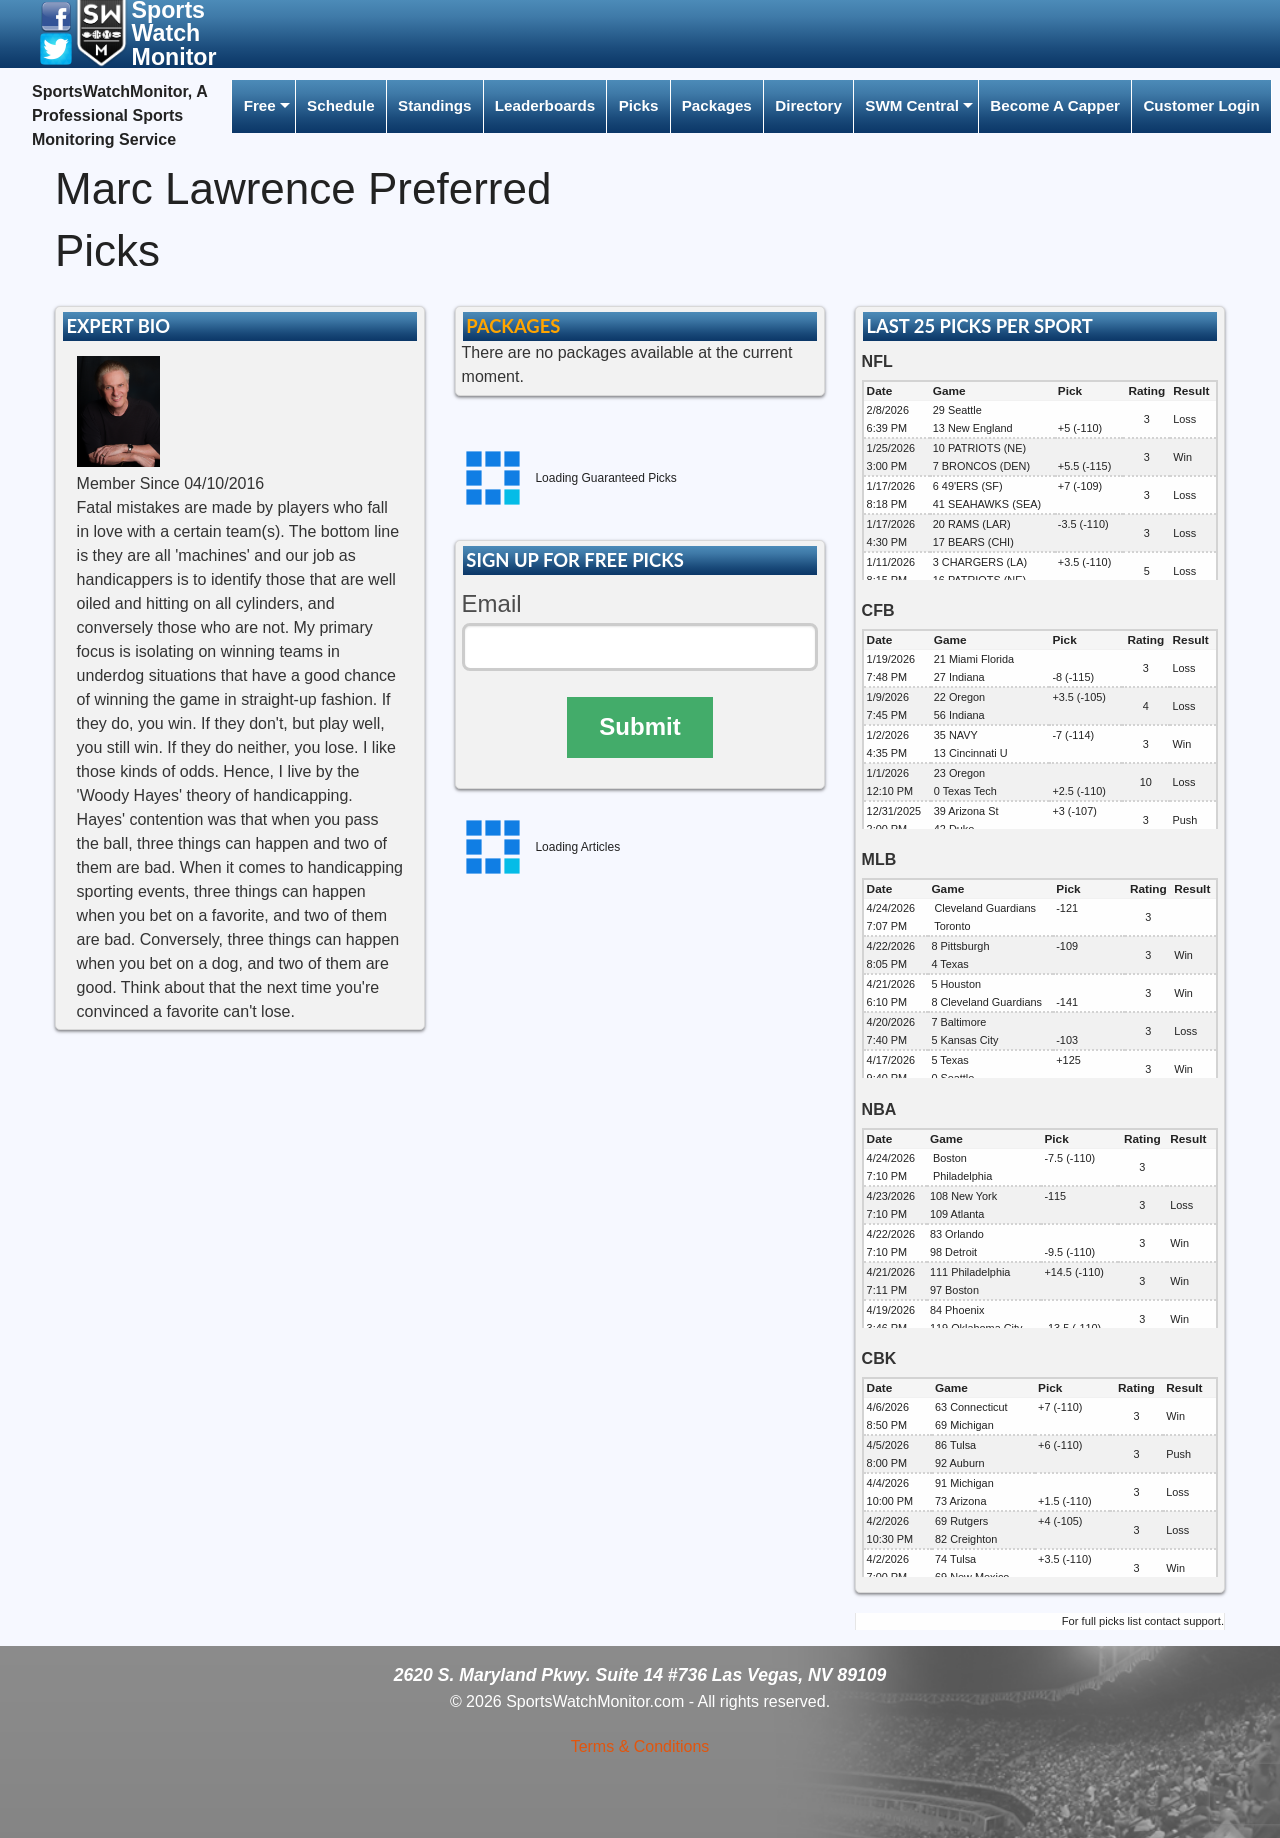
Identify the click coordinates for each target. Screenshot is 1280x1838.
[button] (56, 15)
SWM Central (912, 105)
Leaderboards (545, 105)
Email (492, 603)
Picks (639, 105)
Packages (717, 105)
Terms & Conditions (640, 1746)
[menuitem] (263, 106)
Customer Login (1201, 105)
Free (260, 105)
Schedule (341, 105)
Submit (639, 726)
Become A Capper (1055, 105)
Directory (808, 105)
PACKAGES (513, 326)
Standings (434, 105)
